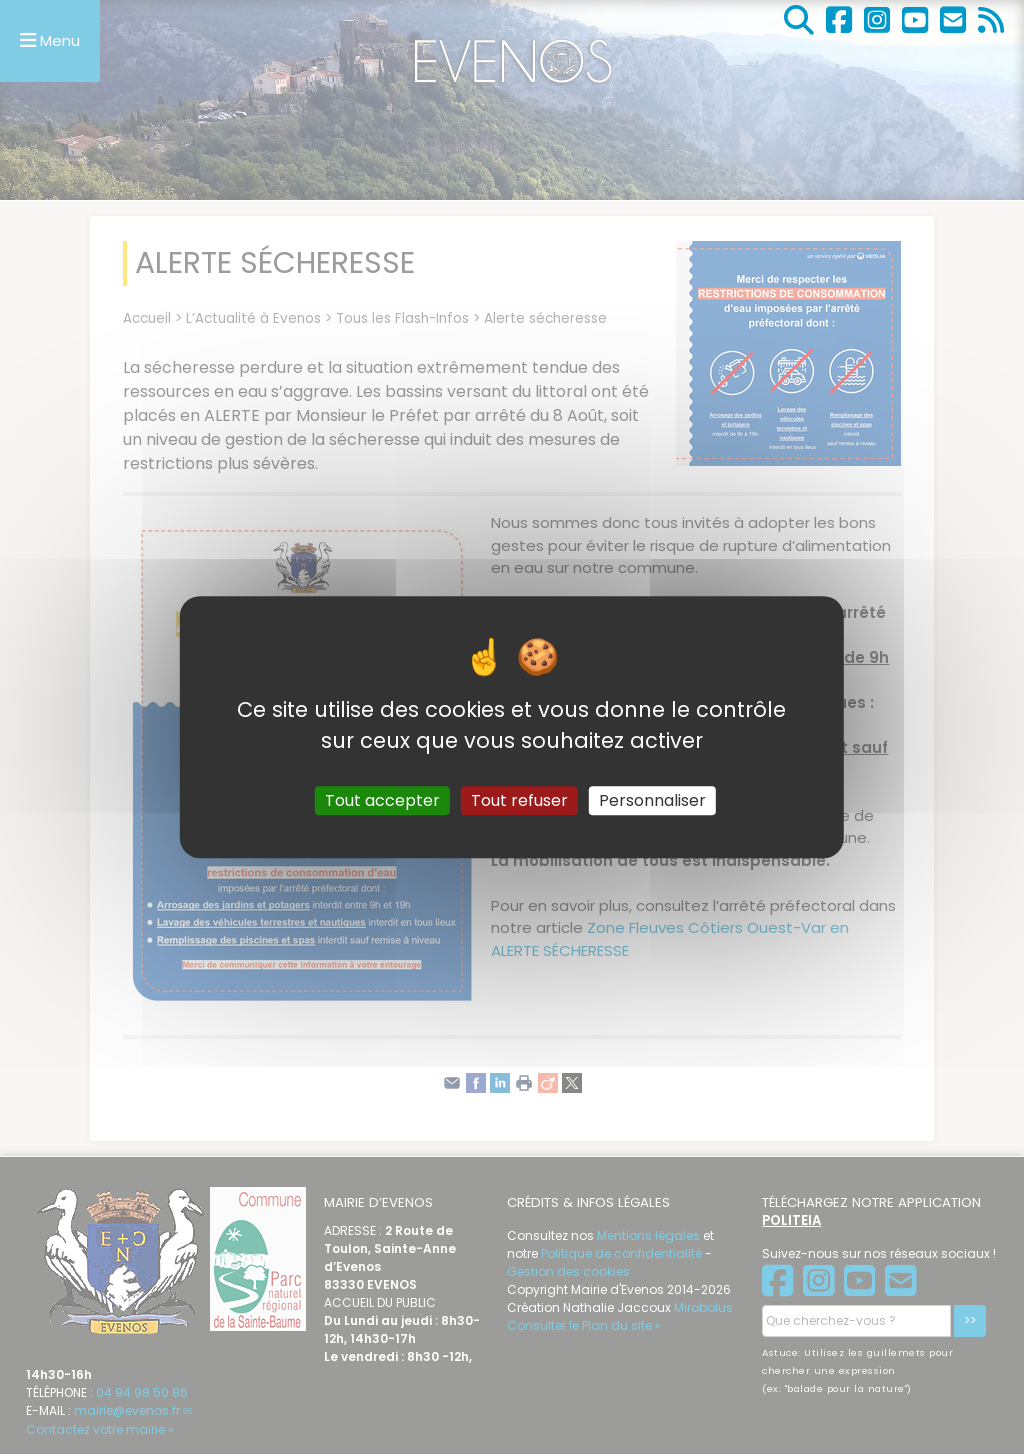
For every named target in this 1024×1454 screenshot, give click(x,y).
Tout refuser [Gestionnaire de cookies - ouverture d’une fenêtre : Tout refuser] (519, 800)
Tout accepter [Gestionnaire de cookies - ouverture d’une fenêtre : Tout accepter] (382, 800)
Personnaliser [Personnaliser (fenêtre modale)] (652, 800)
